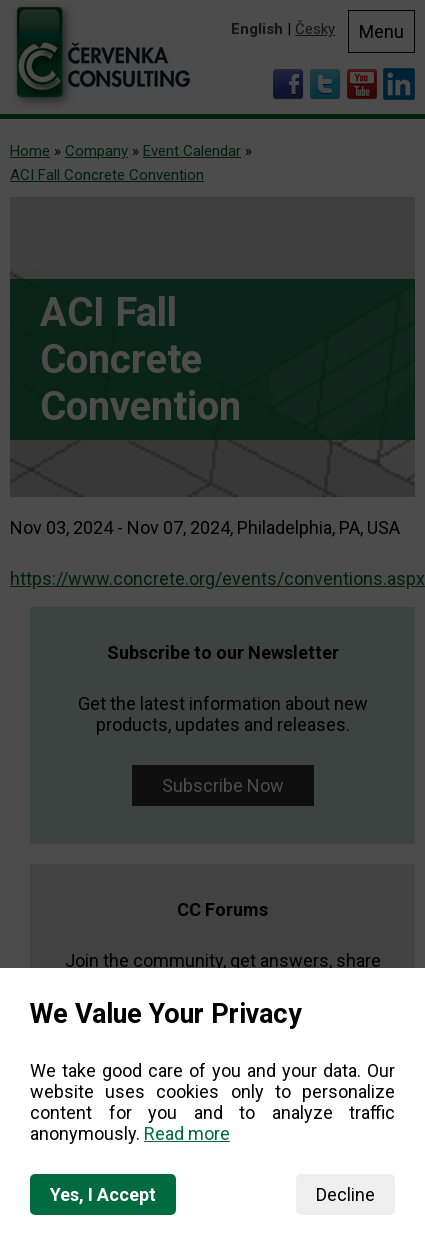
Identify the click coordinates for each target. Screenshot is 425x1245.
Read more (187, 1133)
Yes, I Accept (103, 1194)
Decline (345, 1194)
